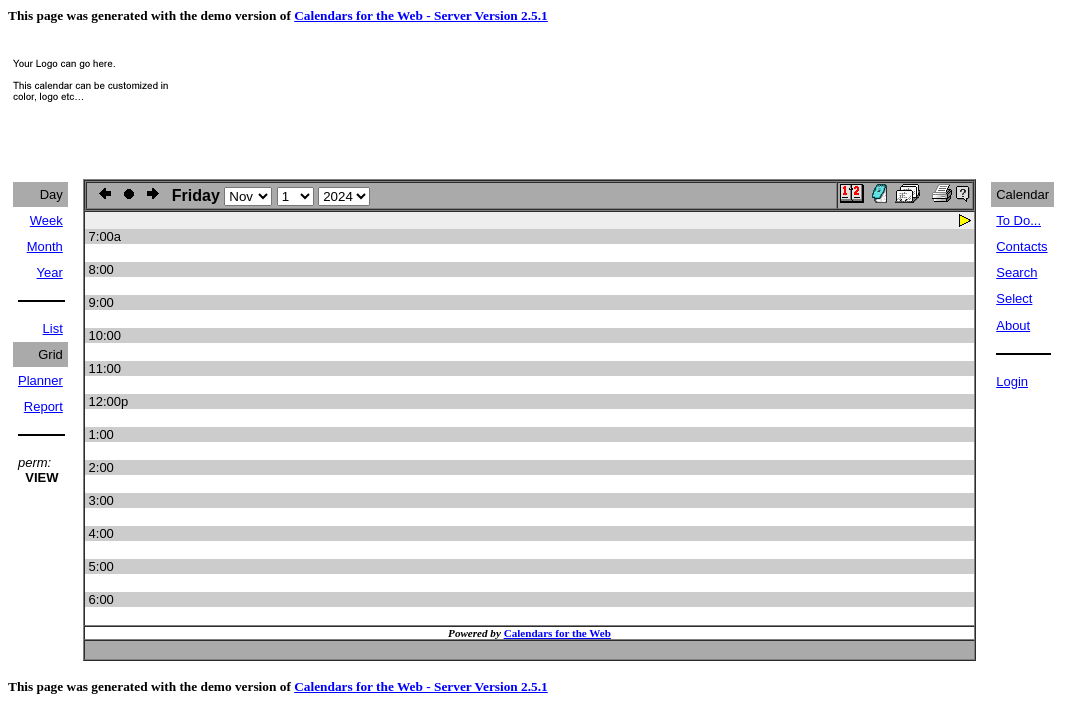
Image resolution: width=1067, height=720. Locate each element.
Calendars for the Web (557, 633)
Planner (40, 380)
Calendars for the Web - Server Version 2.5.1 (421, 15)
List (53, 328)
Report (43, 406)
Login (1012, 381)
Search (1016, 272)
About (1013, 325)
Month (45, 246)
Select (1014, 298)
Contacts (1021, 246)
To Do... (1018, 220)
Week (46, 220)
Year (50, 272)
